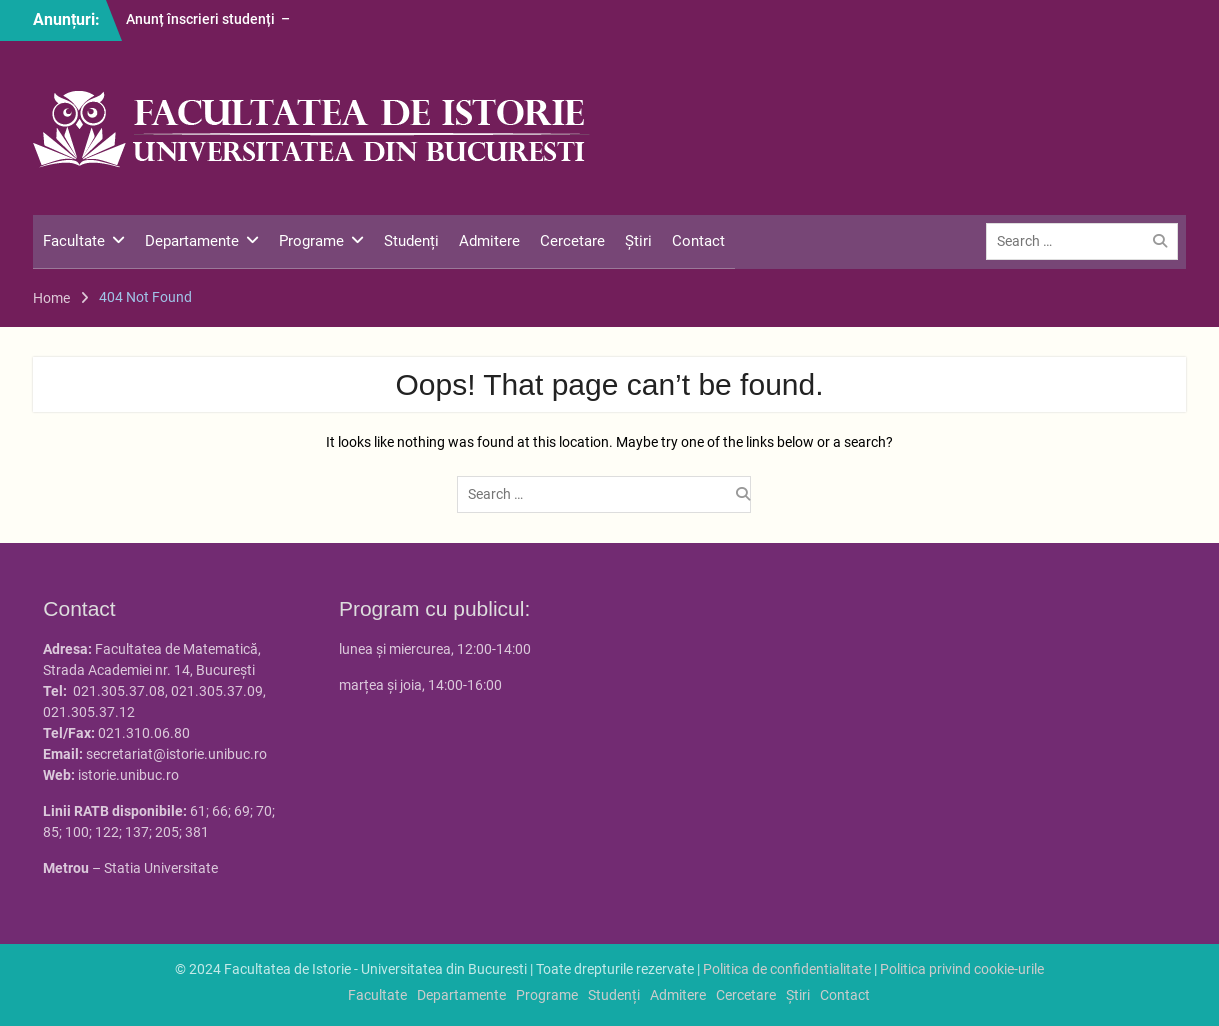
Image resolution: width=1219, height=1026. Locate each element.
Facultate (74, 241)
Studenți (411, 241)
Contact (698, 241)
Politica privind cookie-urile (962, 969)
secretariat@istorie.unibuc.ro (176, 754)
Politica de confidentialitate (787, 969)
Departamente (192, 241)
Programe (311, 241)
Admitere (489, 241)
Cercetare (572, 241)
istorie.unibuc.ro (128, 775)
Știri (638, 241)
